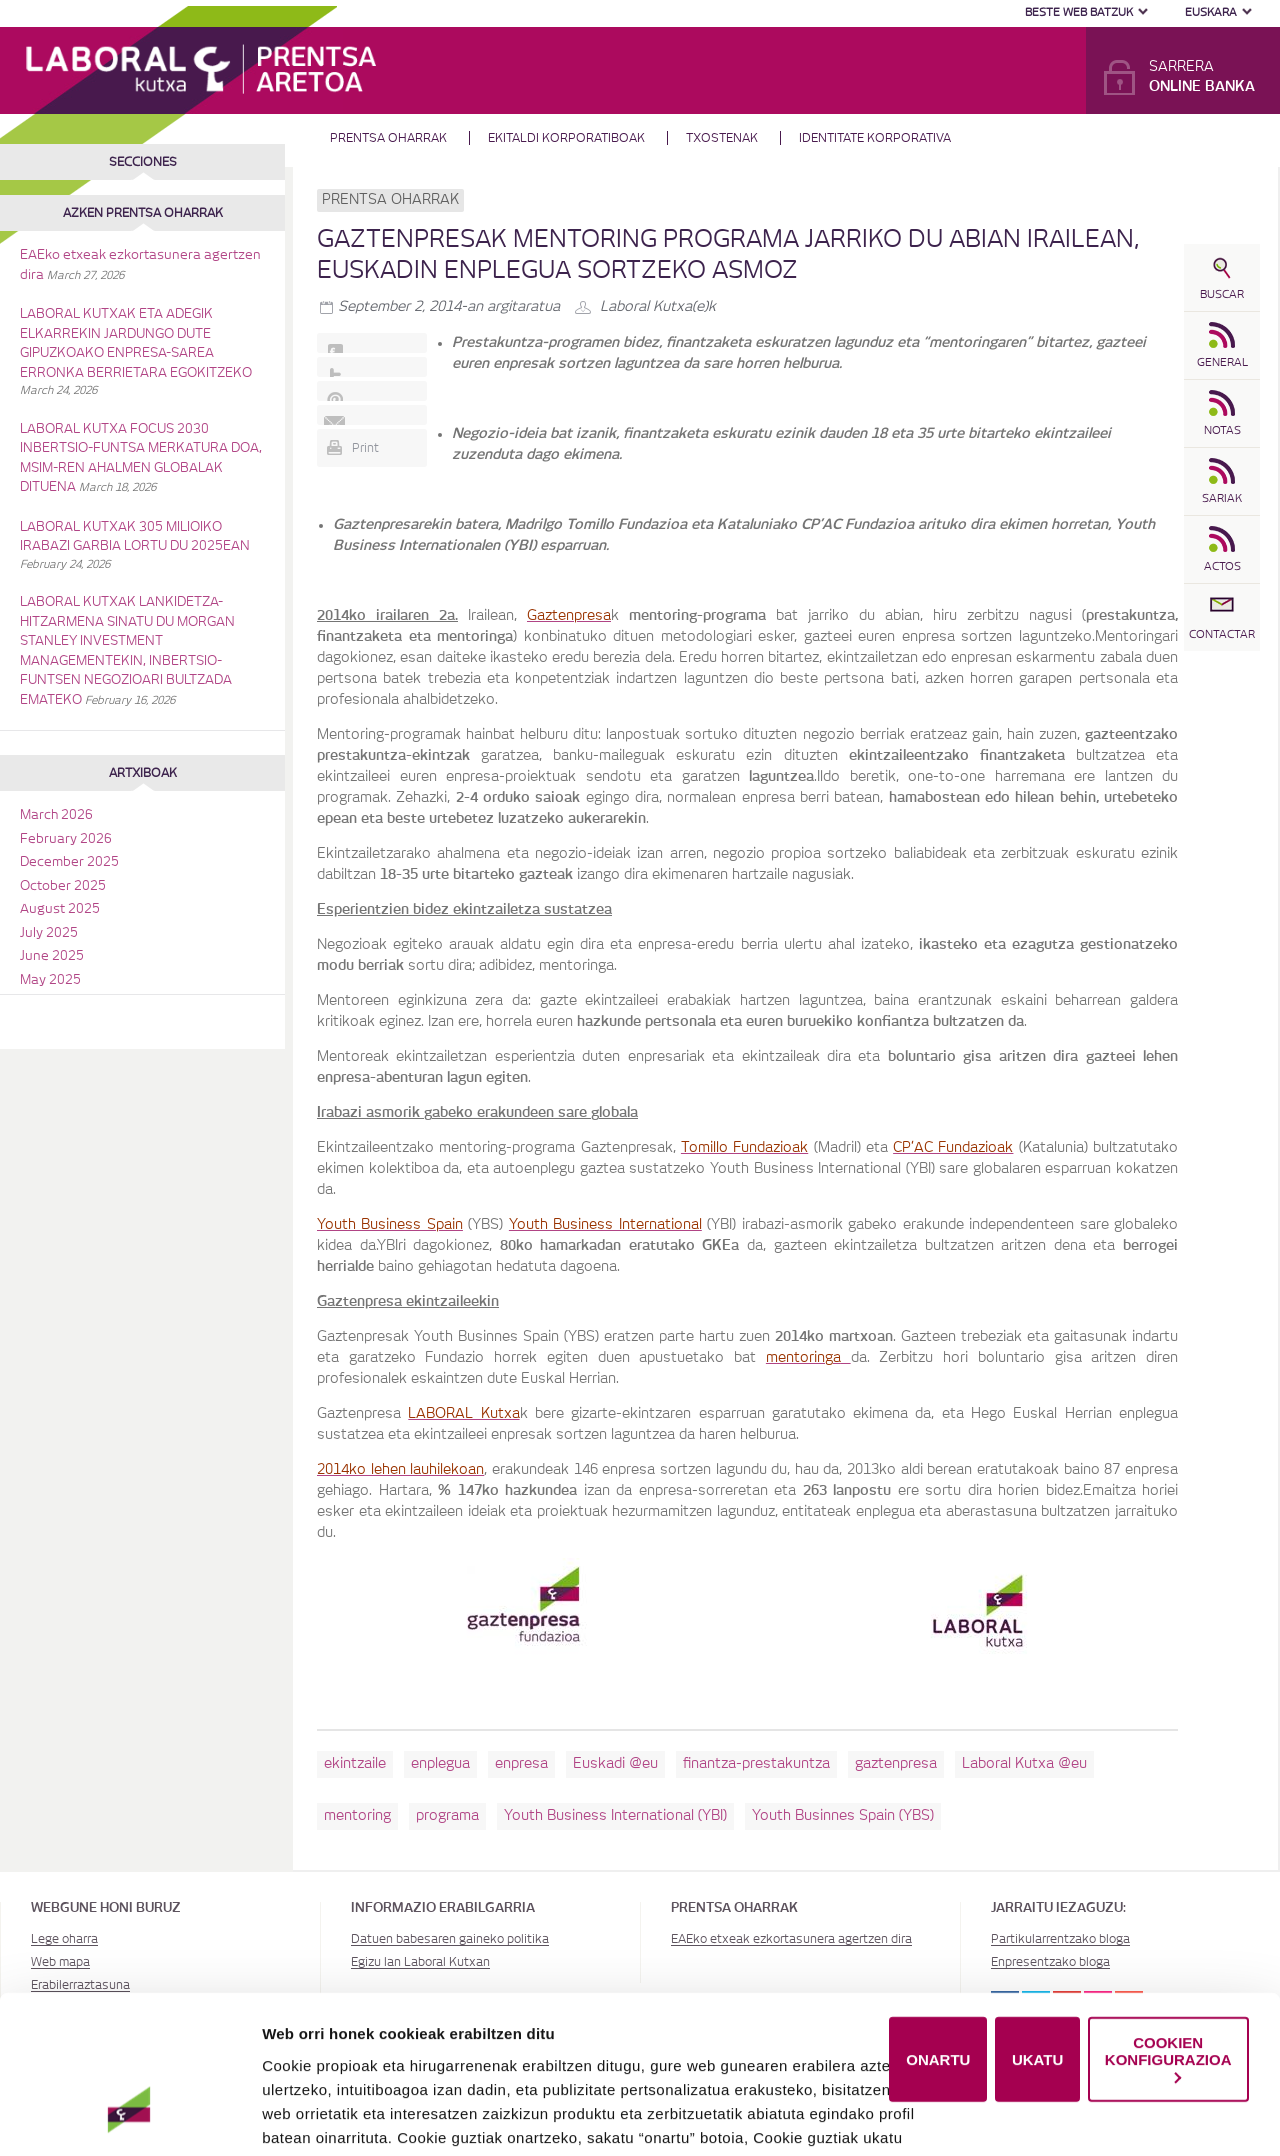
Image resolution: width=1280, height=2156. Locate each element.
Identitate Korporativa (875, 138)
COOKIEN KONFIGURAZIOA (1168, 1987)
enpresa (521, 1764)
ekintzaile (355, 1764)
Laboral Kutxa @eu (1024, 1764)
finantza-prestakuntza (756, 1764)
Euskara (1211, 12)
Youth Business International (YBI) (615, 1816)
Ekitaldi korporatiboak (566, 138)
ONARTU (938, 1987)
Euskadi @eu (615, 1764)
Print (365, 448)
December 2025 (69, 862)
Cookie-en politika (685, 2113)
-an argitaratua (449, 307)
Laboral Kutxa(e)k (658, 307)
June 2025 (52, 956)
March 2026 (56, 815)
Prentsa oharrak (388, 138)
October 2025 (63, 886)
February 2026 (66, 839)
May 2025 (50, 980)
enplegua (440, 1764)
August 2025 (60, 909)
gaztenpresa (896, 1764)
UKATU (1037, 1987)
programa (447, 1816)
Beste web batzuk (1079, 12)
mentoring (357, 1816)
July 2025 (49, 933)
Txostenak (722, 138)
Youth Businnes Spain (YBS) (843, 1816)
